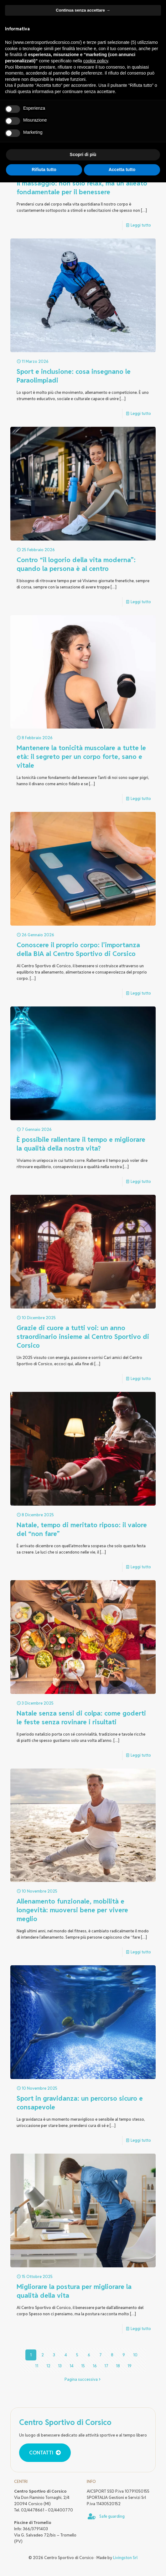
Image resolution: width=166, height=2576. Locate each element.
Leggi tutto (141, 225)
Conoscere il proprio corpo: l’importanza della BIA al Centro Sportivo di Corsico (78, 949)
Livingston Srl (125, 2557)
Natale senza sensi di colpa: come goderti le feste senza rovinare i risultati (81, 1717)
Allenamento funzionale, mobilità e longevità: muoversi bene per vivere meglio (72, 1910)
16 (95, 2366)
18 (118, 2366)
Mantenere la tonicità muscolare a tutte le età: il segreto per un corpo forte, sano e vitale (81, 757)
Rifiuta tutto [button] (44, 169)
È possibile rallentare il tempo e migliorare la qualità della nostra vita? (81, 1143)
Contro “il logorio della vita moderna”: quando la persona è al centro (76, 564)
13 (60, 2366)
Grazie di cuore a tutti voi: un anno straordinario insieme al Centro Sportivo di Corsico (83, 1337)
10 (135, 2355)
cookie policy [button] (95, 60)
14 (72, 2366)
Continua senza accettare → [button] (83, 10)
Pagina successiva (83, 2379)
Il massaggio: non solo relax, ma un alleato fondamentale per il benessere (82, 187)
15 (83, 2366)
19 (129, 2366)
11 (36, 2366)
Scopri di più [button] (83, 154)
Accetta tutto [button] (122, 169)
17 (106, 2366)
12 (48, 2366)
